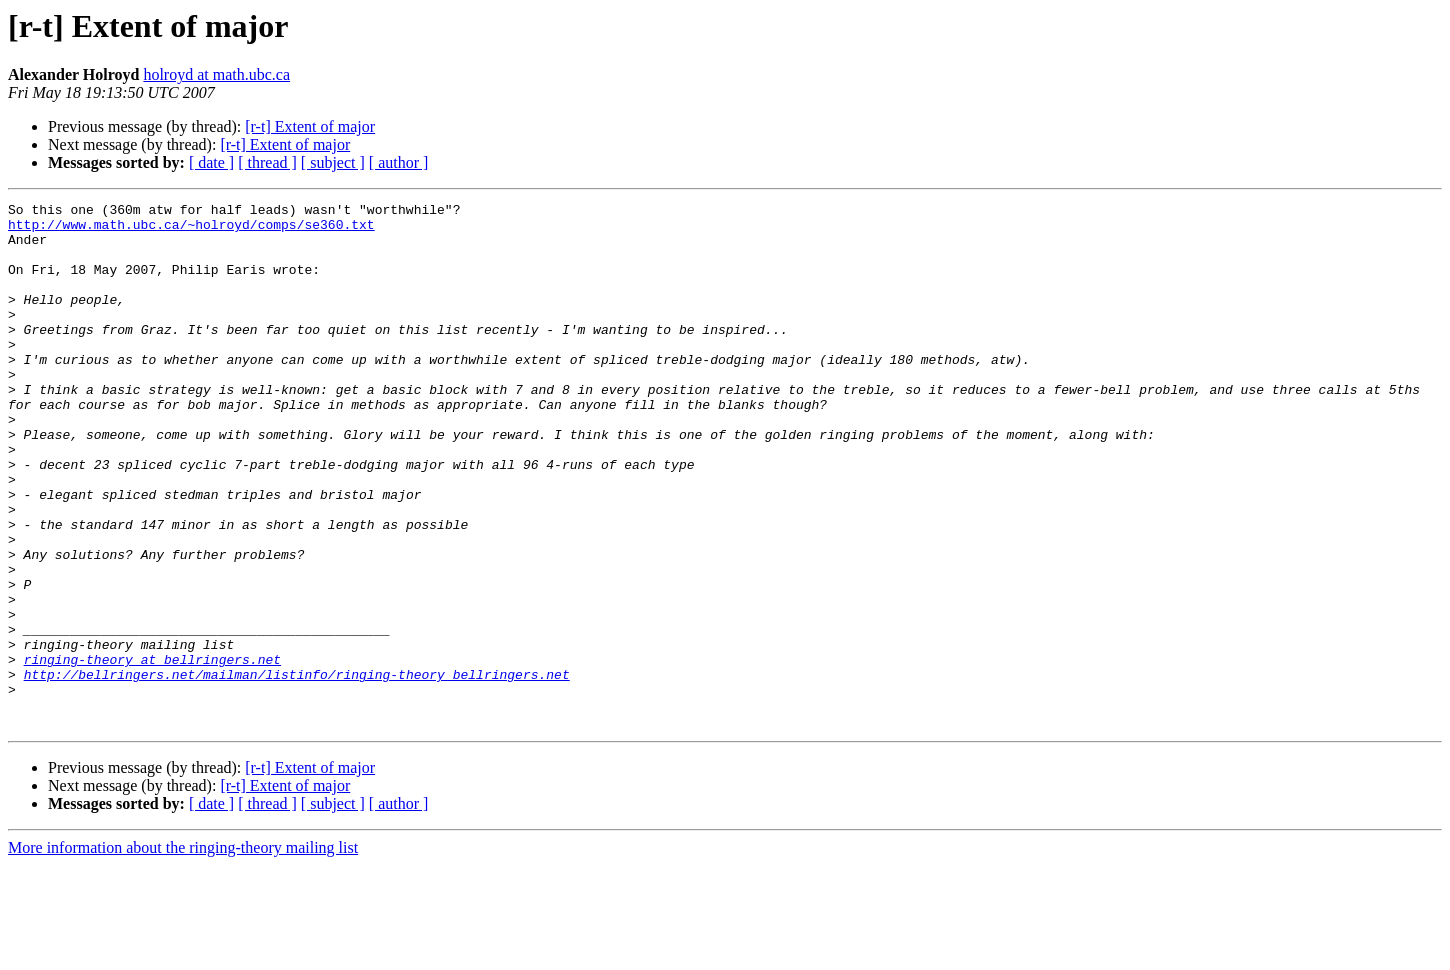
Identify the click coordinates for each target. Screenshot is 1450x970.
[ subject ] (333, 162)
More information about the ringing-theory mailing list (183, 952)
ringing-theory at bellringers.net (152, 752)
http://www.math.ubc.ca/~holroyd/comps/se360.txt (191, 230)
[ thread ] (267, 162)
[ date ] (211, 162)
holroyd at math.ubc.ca (216, 74)
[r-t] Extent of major (310, 126)
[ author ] (399, 162)
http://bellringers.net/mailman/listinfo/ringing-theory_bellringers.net (297, 770)
